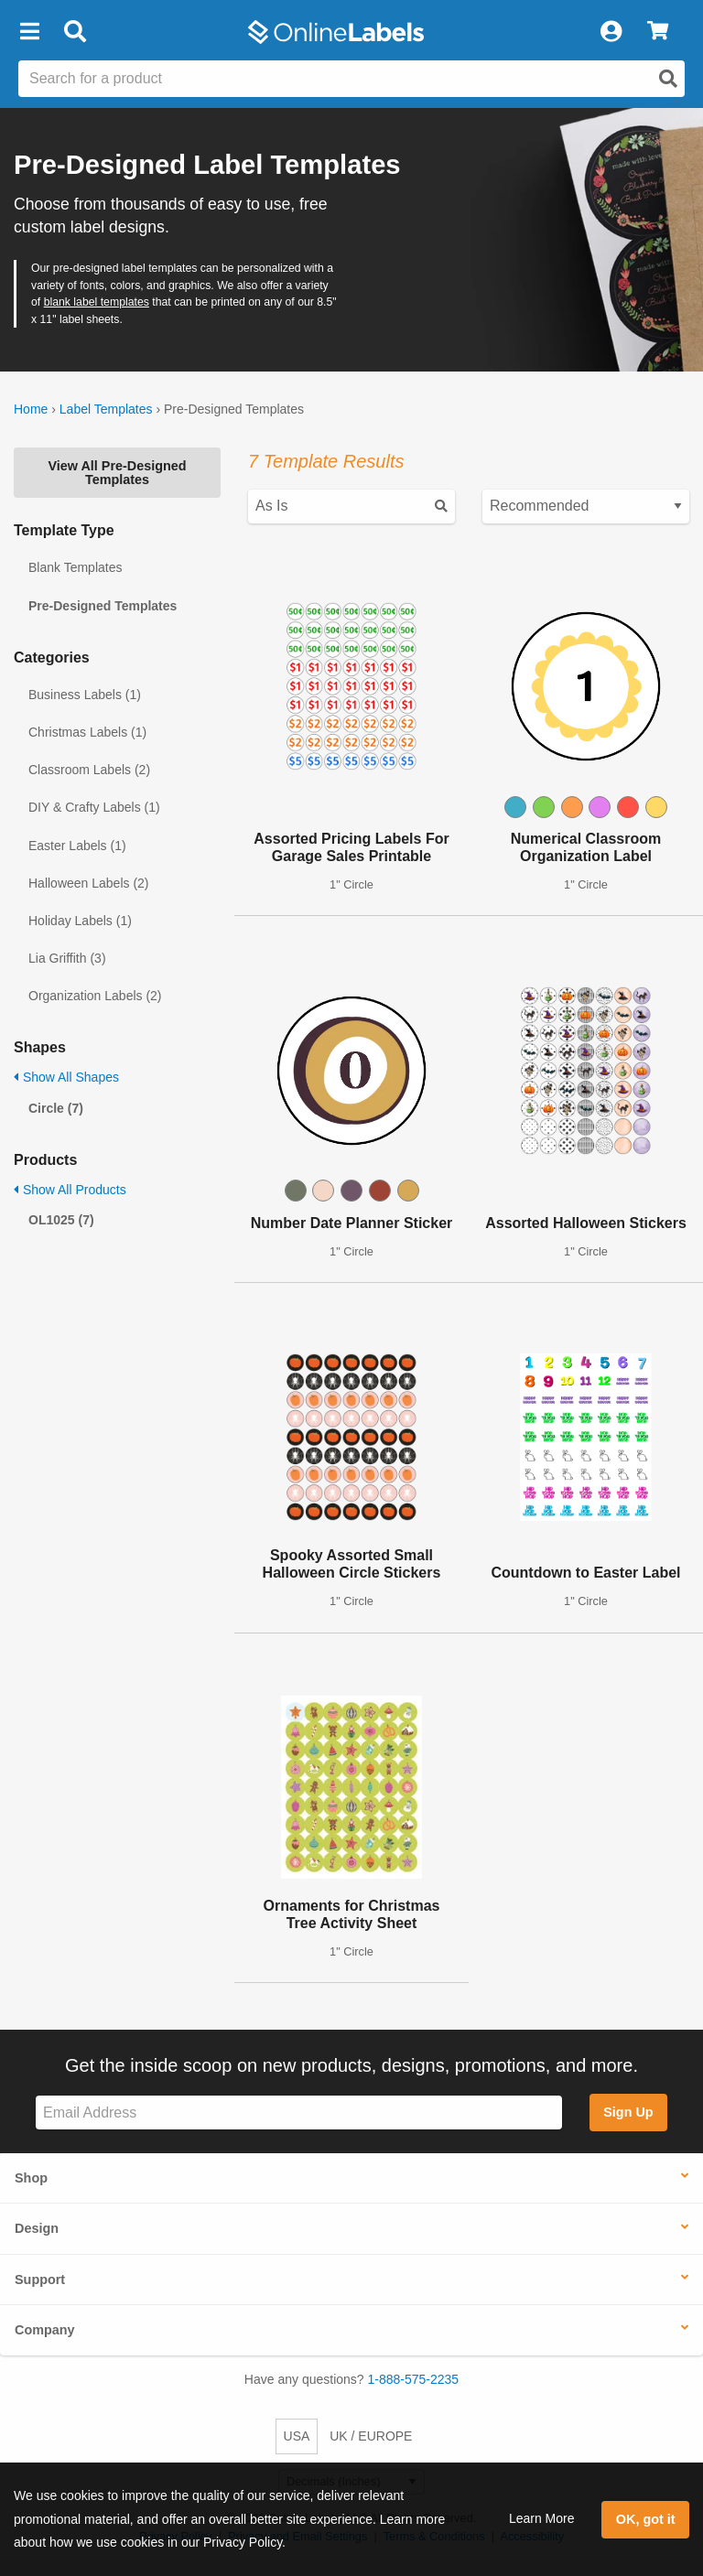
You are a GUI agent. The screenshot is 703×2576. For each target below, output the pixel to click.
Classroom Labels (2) (89, 769)
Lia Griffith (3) (67, 958)
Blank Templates (75, 567)
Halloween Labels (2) (88, 883)
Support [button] (40, 2279)
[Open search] (668, 78)
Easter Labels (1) (77, 845)
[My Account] (610, 32)
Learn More (542, 2518)
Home (31, 409)
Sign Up (628, 2112)
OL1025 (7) (61, 1220)
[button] (29, 32)
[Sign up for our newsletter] (299, 2112)
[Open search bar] (74, 32)
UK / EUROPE (371, 2436)
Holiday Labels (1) (80, 920)
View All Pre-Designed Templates (117, 472)
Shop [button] (31, 2178)
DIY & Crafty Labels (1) (94, 807)
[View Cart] (657, 32)
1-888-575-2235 (414, 2379)
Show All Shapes (66, 1077)
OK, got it (646, 2519)
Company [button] (45, 2330)
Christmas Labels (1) (87, 732)
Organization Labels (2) (95, 995)
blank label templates (96, 302)
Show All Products (70, 1189)
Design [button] (37, 2228)
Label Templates (106, 409)
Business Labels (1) (84, 694)
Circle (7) (55, 1108)
